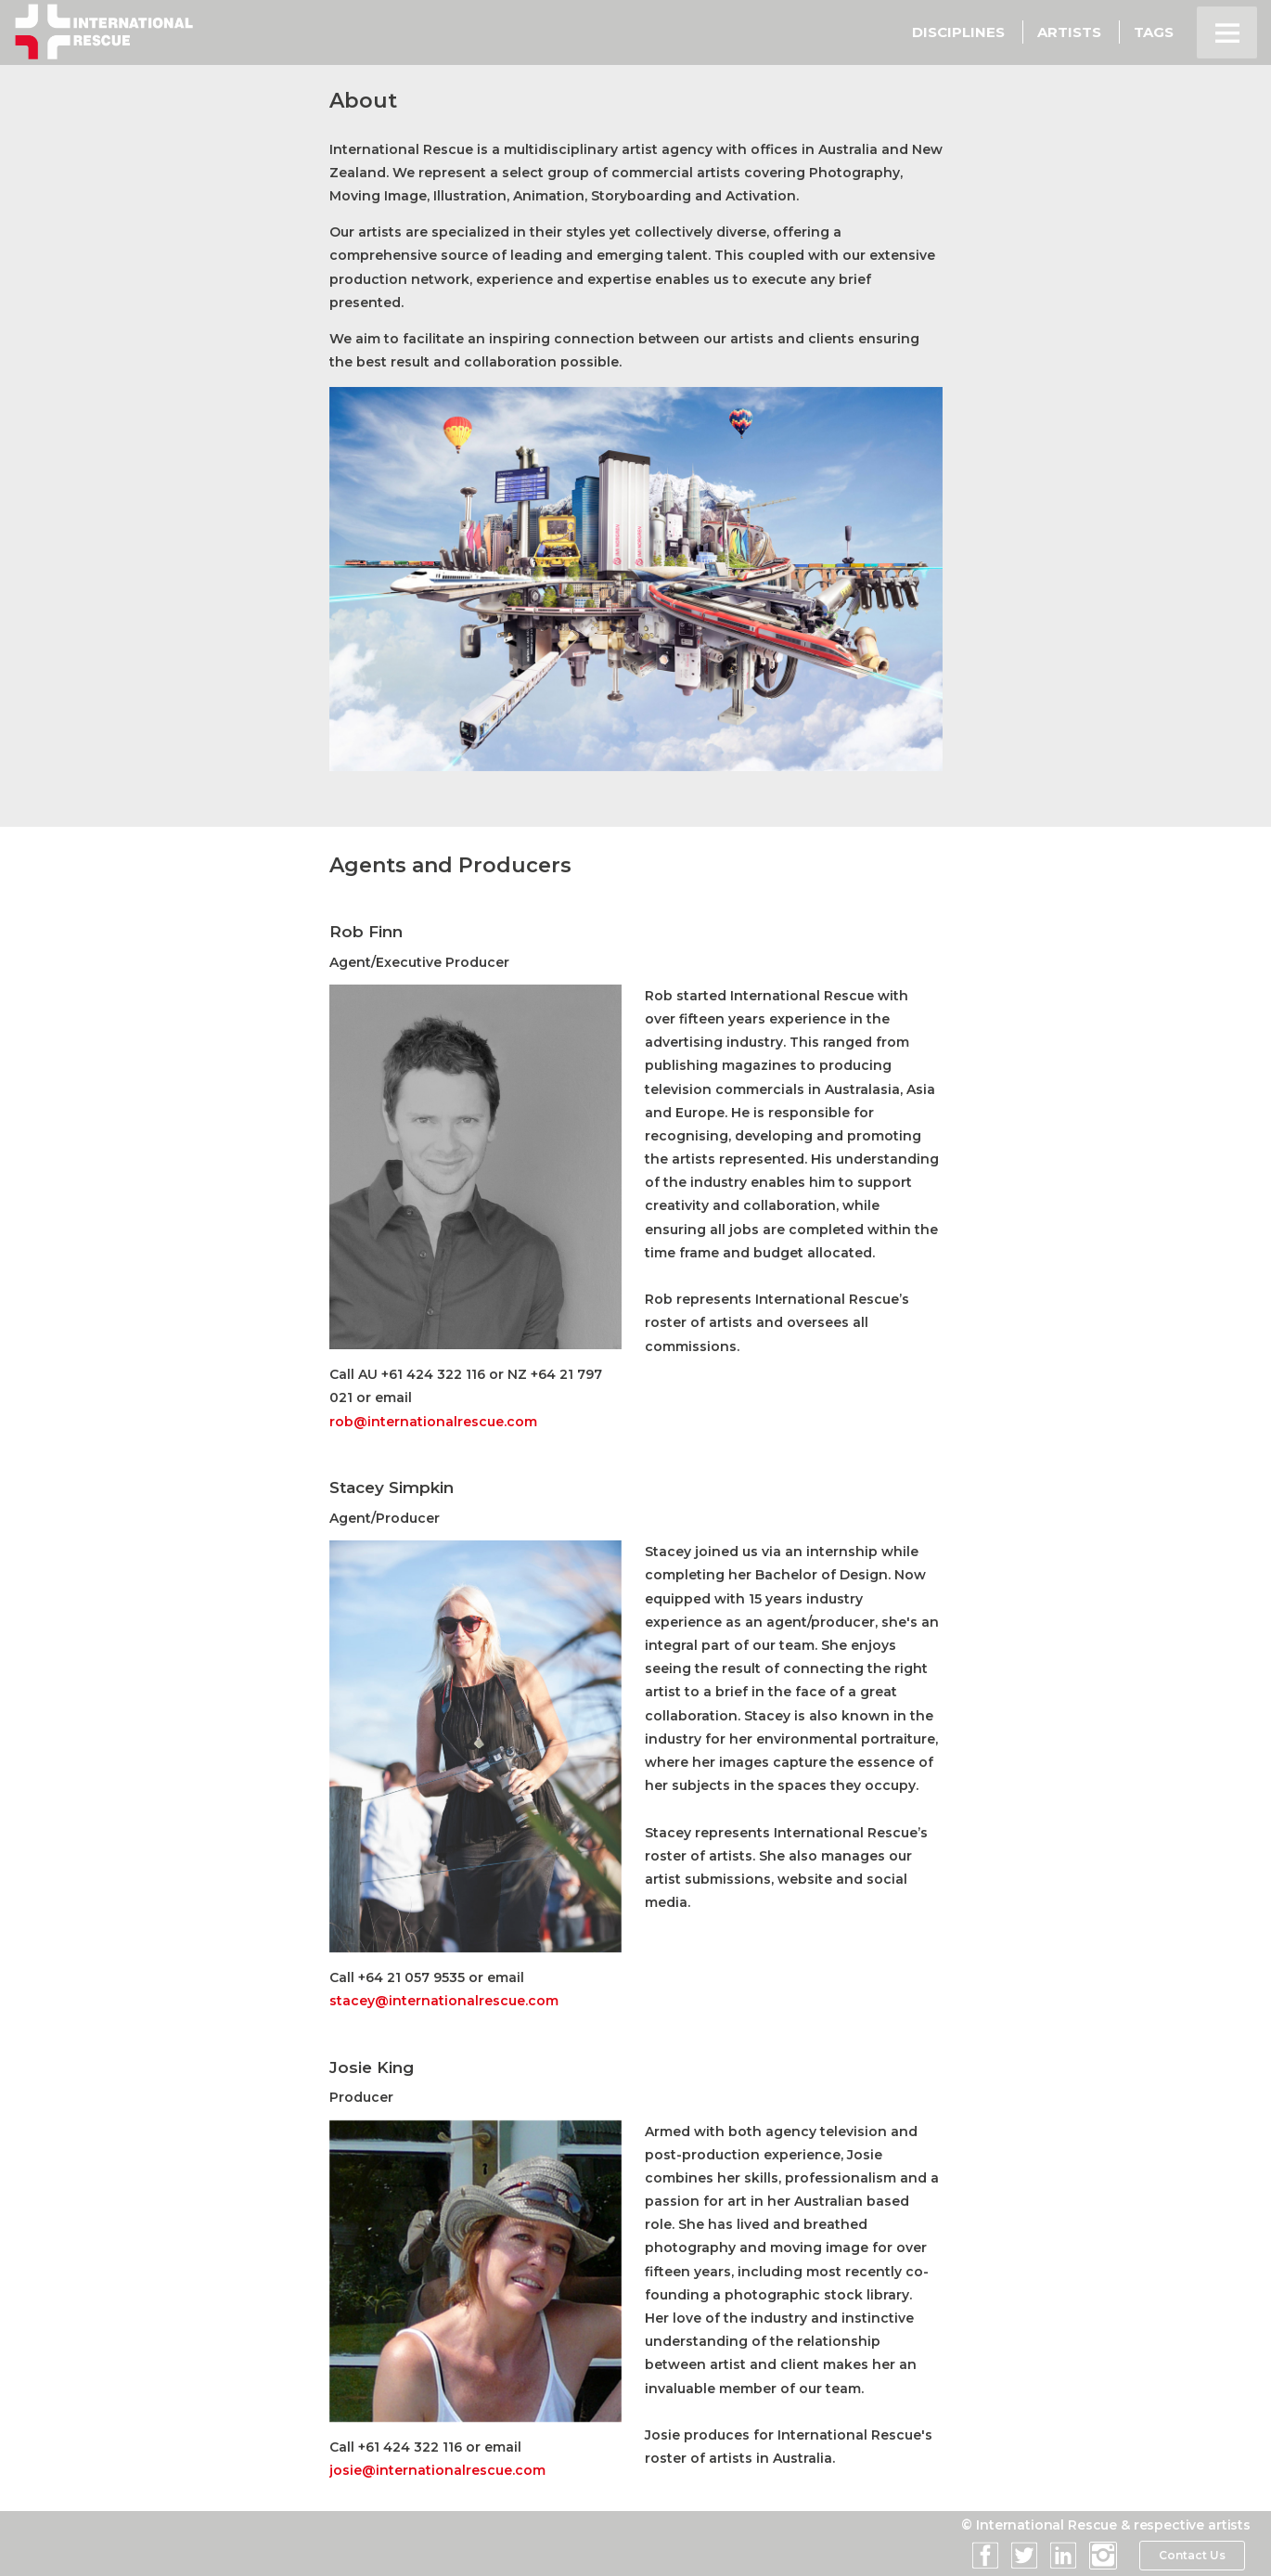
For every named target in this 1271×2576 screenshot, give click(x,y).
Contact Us (1191, 2555)
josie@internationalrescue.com (437, 2470)
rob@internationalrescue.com (433, 1421)
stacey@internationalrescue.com (443, 2000)
